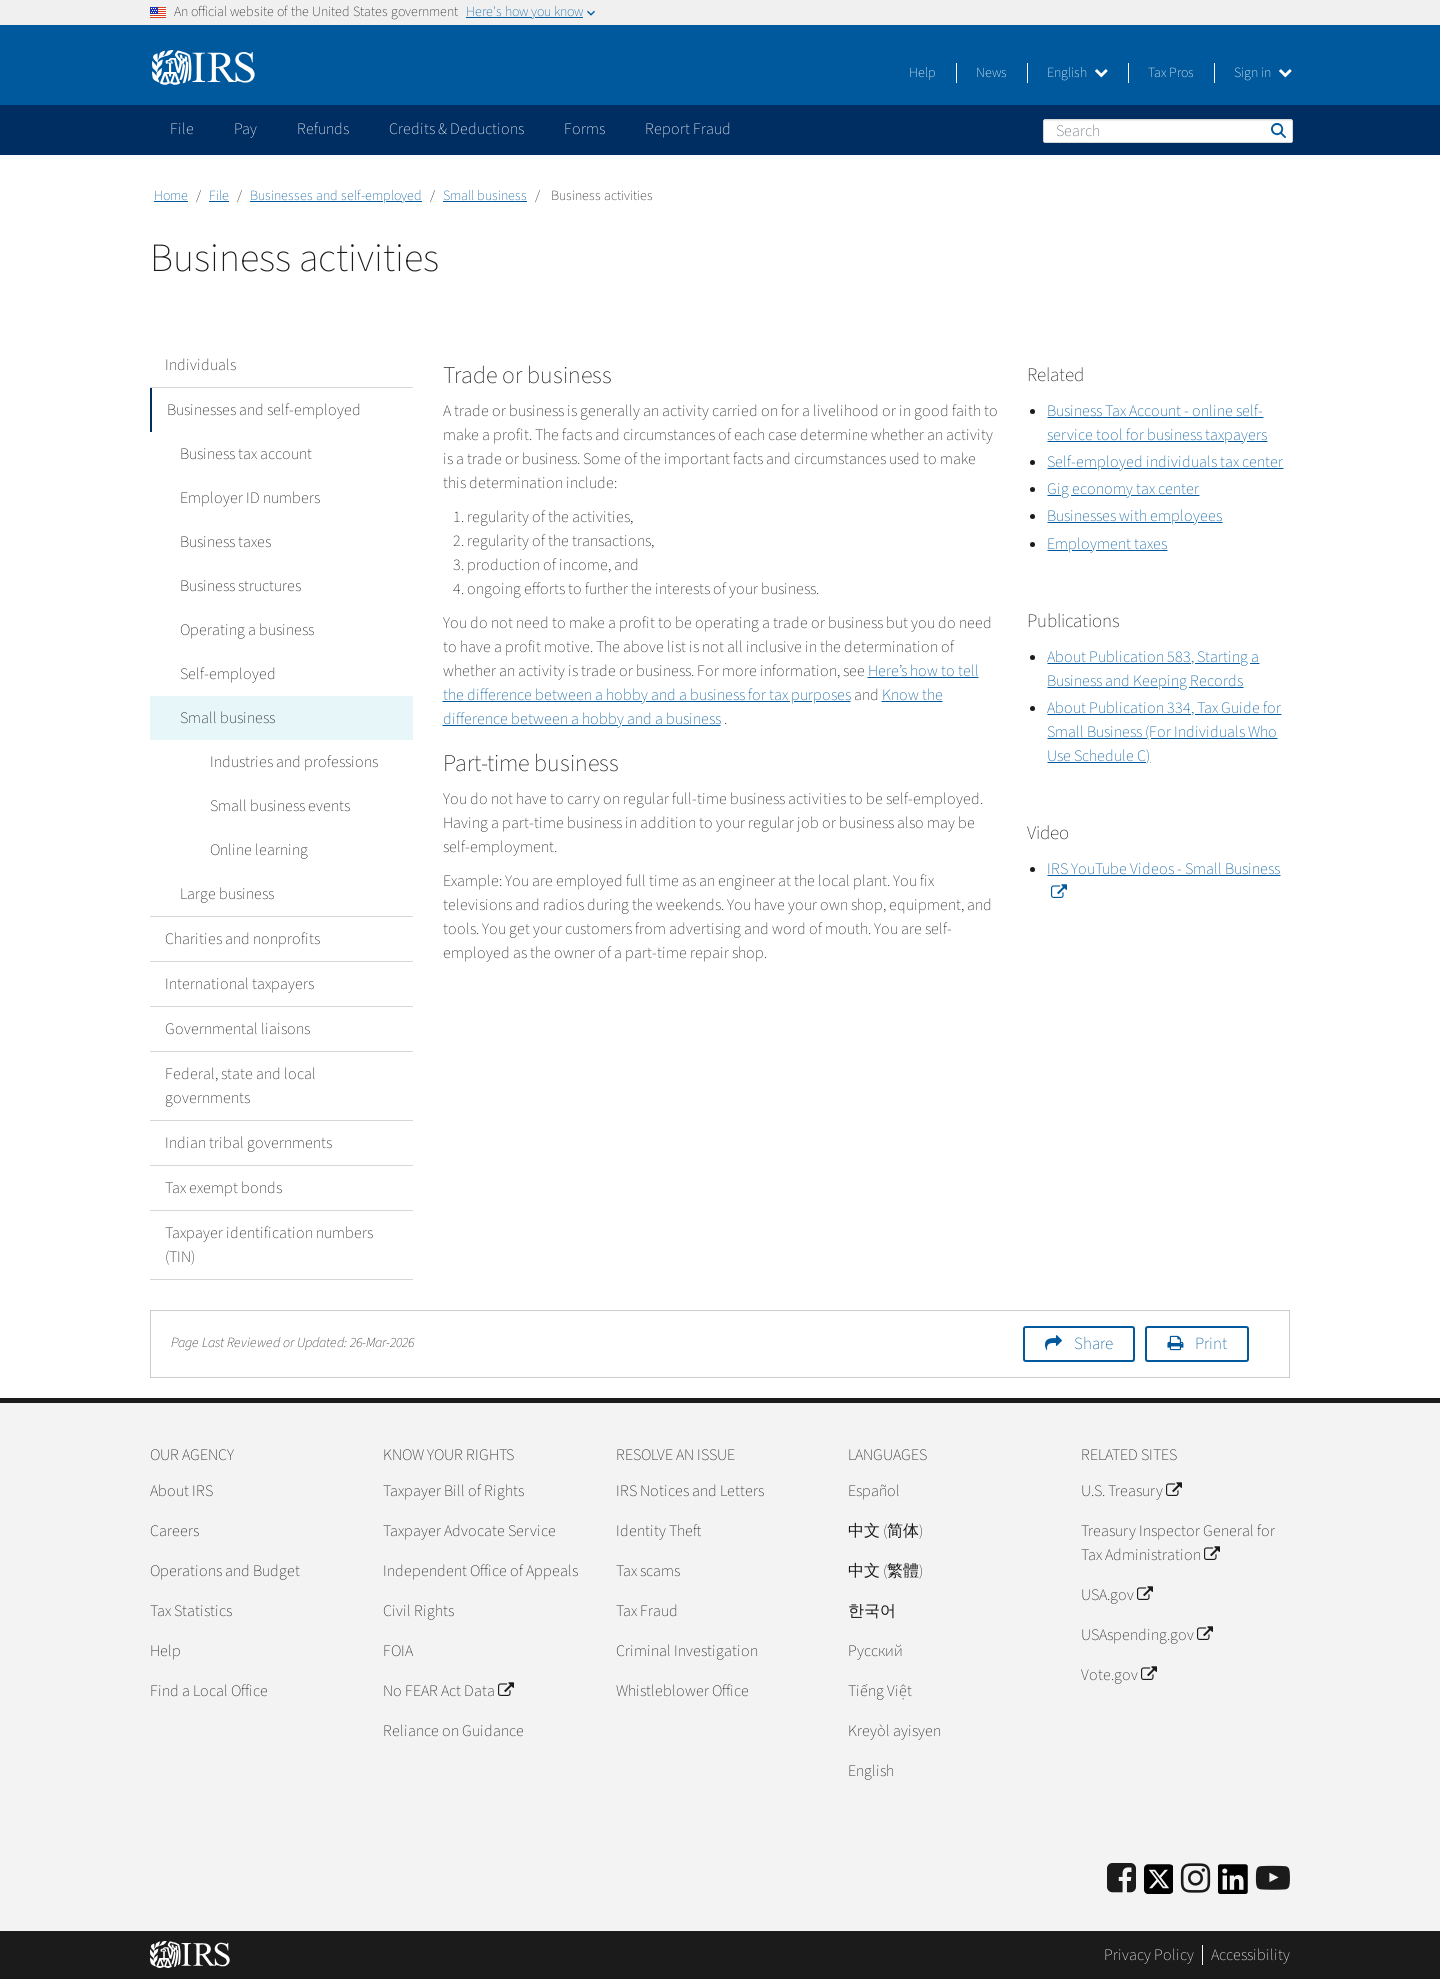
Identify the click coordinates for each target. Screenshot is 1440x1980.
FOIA (398, 1651)
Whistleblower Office (682, 1691)
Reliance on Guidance (453, 1731)
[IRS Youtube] (1273, 1879)
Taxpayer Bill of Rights (453, 1491)
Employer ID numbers (250, 498)
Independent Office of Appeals (480, 1571)
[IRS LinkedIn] (1233, 1885)
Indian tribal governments (248, 1143)
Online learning (259, 850)
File (219, 196)
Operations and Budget (225, 1571)
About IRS (181, 1491)
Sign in (1263, 73)
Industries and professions (294, 762)
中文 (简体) (885, 1531)
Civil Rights (418, 1611)
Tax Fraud (647, 1611)
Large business (227, 894)
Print (1211, 1344)
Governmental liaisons (237, 1029)
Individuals (200, 365)
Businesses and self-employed (336, 196)
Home (171, 196)
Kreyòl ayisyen (894, 1731)
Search (1277, 130)
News (991, 73)
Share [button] (1093, 1344)
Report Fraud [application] (688, 129)
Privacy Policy (1149, 1955)
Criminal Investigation (687, 1651)
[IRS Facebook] (1121, 1879)
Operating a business (247, 630)
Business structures (240, 586)
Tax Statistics (191, 1611)
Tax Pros (1171, 73)
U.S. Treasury (1131, 1491)
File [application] (182, 129)
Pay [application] (245, 129)
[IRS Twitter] (1159, 1885)
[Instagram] (1195, 1879)
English (1077, 73)
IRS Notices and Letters (690, 1491)
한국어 (872, 1611)
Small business (485, 196)
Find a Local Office (209, 1691)
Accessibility (1250, 1955)
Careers (174, 1531)
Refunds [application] (323, 129)
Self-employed (228, 674)
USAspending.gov (1146, 1635)
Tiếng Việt (880, 1691)
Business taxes (225, 542)
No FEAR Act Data (448, 1691)
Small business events (280, 806)
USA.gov (1116, 1595)
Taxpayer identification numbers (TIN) (269, 1245)
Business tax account (246, 454)
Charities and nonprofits (242, 939)
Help (922, 73)
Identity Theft (658, 1531)
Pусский (875, 1651)
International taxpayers (239, 984)
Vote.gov (1118, 1675)
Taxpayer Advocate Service (469, 1531)
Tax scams (648, 1571)
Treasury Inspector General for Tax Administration (1178, 1543)
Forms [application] (584, 129)
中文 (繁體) (885, 1571)
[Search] (1168, 131)
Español (874, 1491)
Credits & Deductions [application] (456, 129)
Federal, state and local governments (240, 1086)
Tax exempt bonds (223, 1188)
